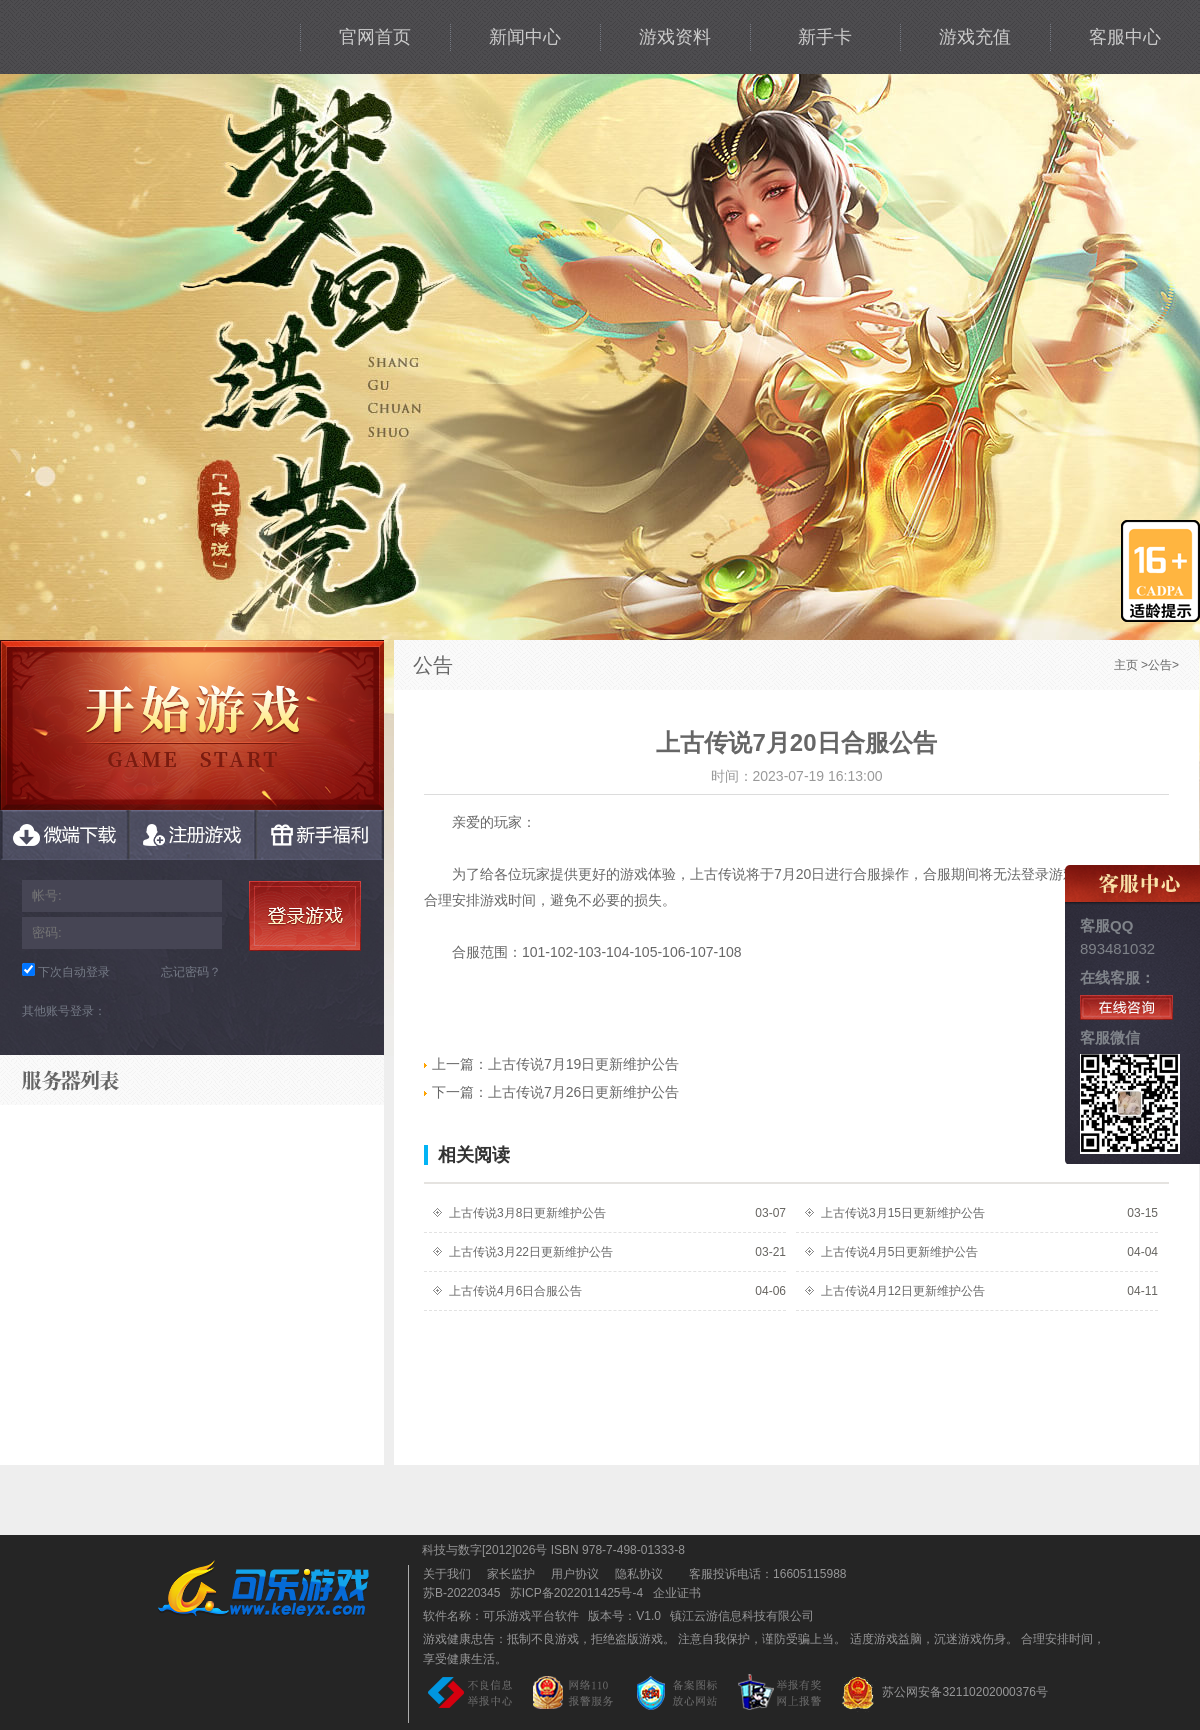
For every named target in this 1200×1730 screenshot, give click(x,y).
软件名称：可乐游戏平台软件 (501, 1616)
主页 (1126, 665)
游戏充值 (975, 37)
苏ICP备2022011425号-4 (576, 1593)
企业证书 (677, 1593)
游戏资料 (675, 37)
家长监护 (511, 1574)
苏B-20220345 (461, 1593)
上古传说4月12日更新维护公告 (903, 1291)
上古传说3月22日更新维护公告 (531, 1252)
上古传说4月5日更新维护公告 (899, 1252)
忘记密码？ (191, 972)
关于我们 (447, 1574)
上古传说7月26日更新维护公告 (551, 1092)
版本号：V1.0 (624, 1616)
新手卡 (825, 37)
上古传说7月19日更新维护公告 (551, 1064)
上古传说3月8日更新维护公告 (527, 1213)
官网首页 (375, 37)
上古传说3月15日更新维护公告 (903, 1213)
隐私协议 (639, 1574)
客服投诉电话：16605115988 (762, 1574)
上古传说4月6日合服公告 (515, 1291)
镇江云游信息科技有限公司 (742, 1616)
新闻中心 (525, 37)
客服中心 (1125, 37)
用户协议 (575, 1574)
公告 (1160, 665)
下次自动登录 (74, 972)
